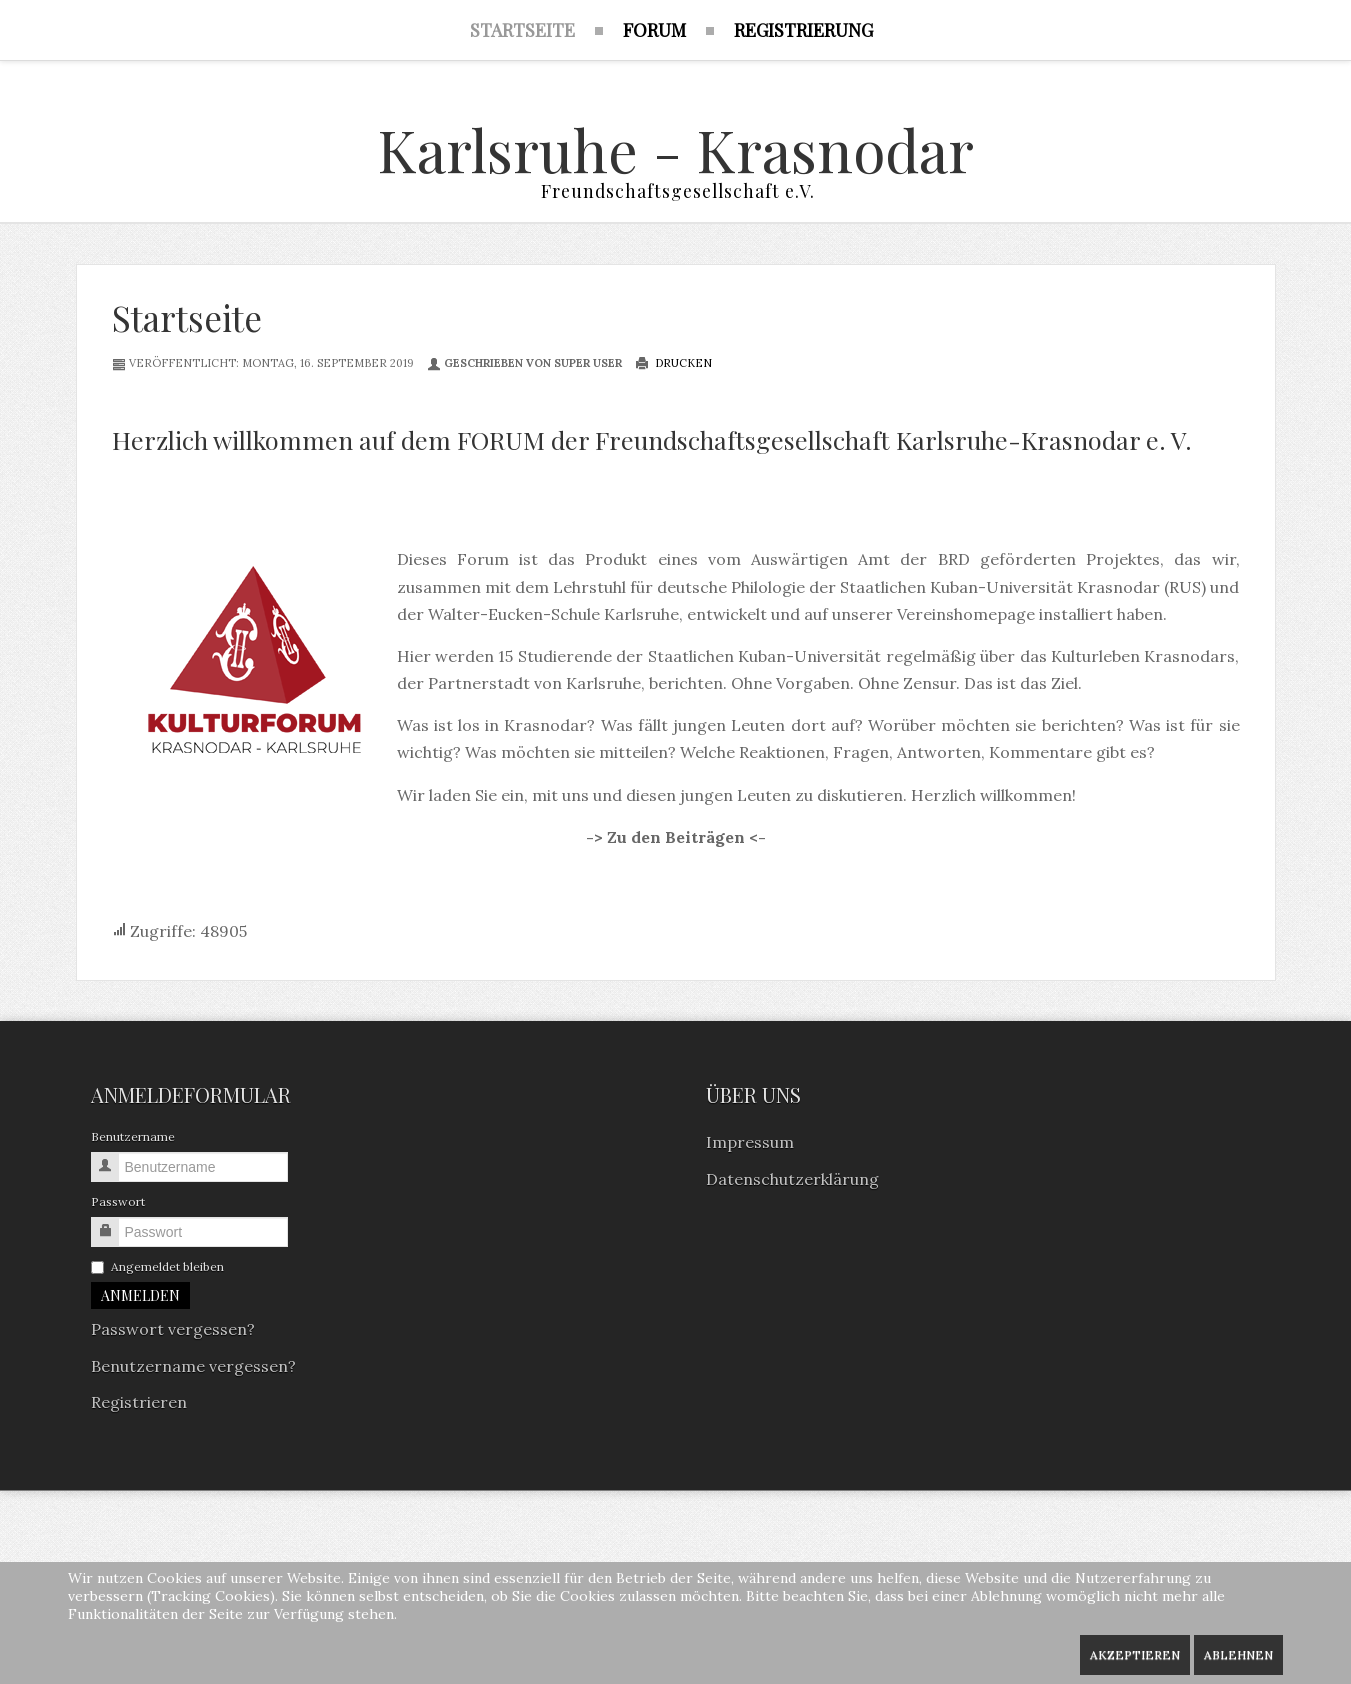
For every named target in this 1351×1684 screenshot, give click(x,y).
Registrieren (139, 1404)
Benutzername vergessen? (193, 1368)
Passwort (118, 1204)
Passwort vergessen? (173, 1332)
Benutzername (133, 1139)
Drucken (673, 365)
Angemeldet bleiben (157, 1269)
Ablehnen (1238, 1654)
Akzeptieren (1135, 1654)
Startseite (187, 319)
